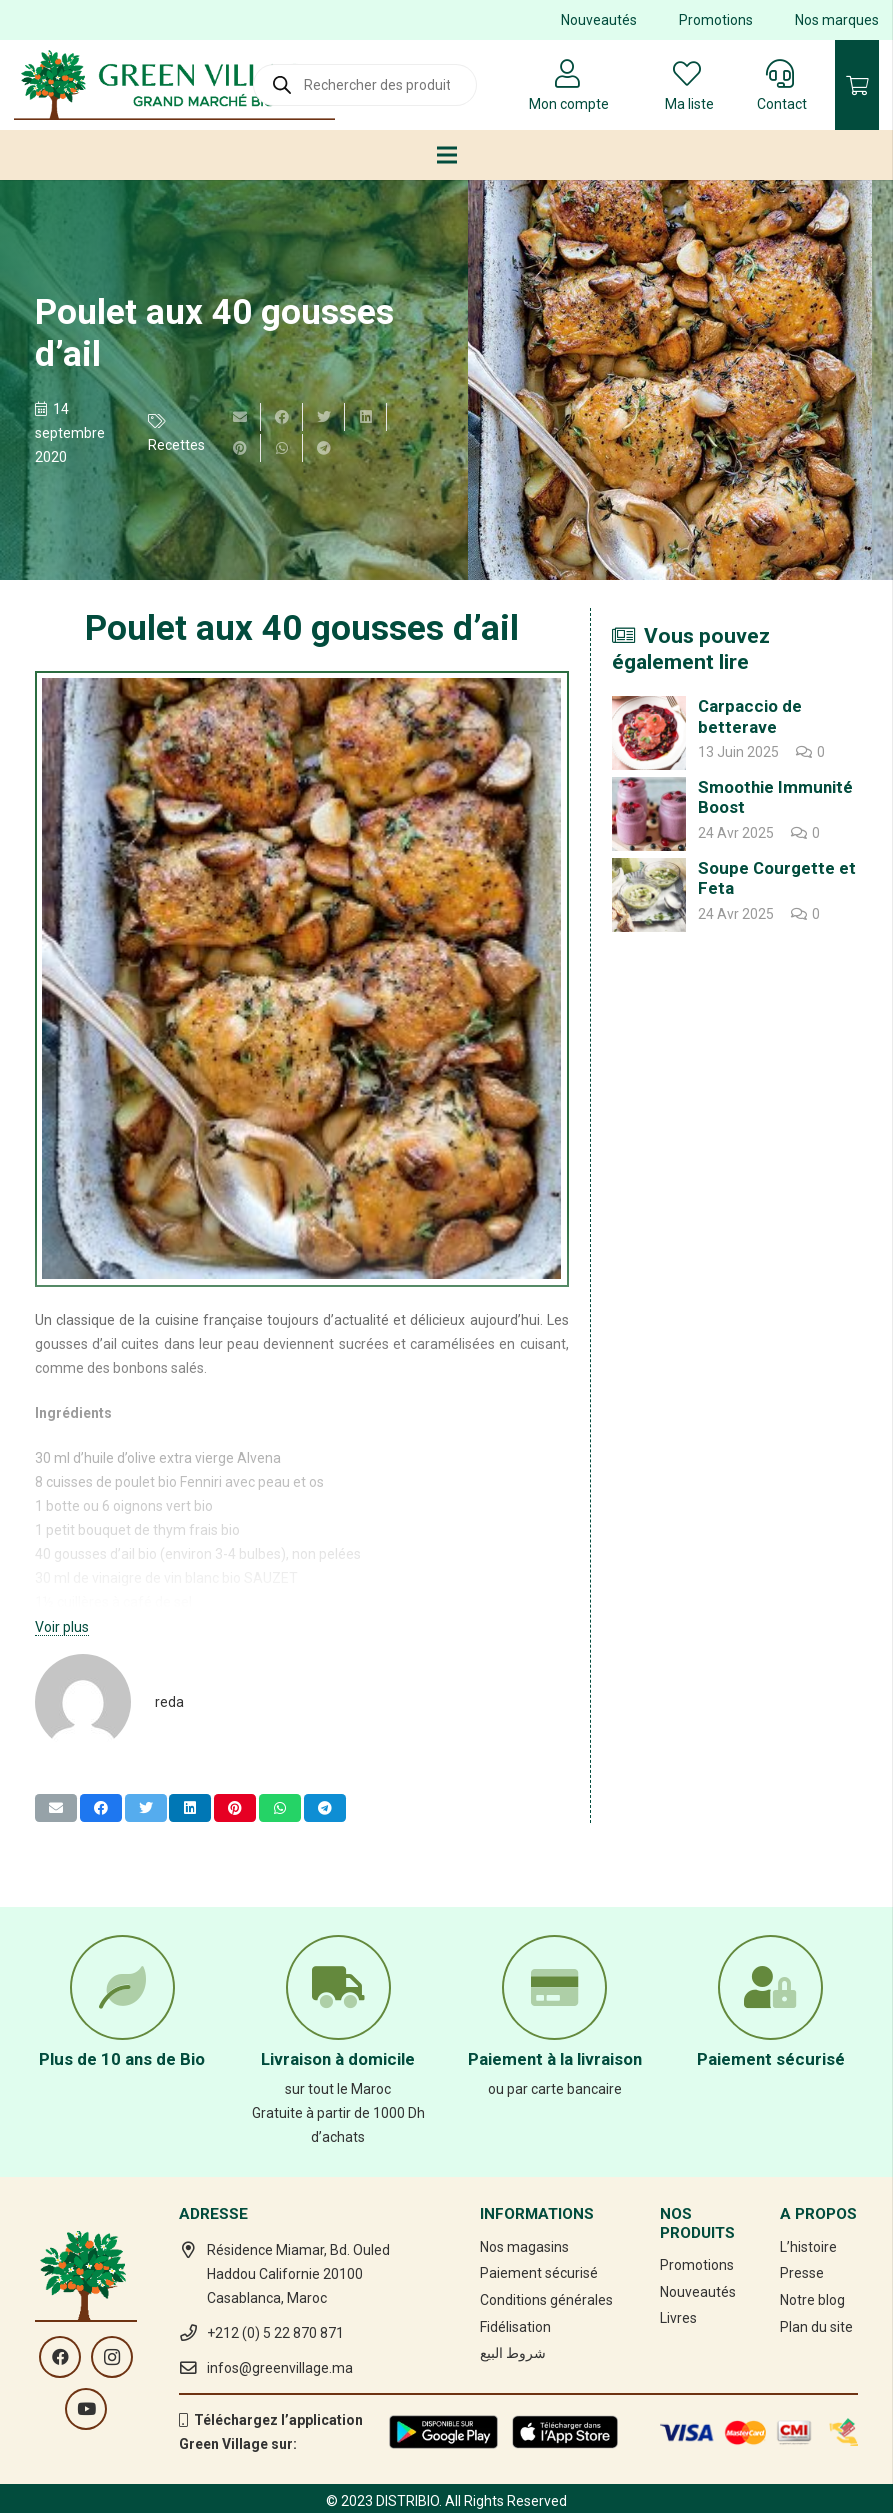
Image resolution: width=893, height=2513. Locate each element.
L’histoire (808, 2247)
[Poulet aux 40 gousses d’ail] (670, 380)
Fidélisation (515, 2327)
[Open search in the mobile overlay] (365, 85)
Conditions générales (546, 2300)
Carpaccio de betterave (750, 716)
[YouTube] (86, 2409)
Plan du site (816, 2327)
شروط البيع (513, 2353)
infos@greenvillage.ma (280, 2368)
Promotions (716, 20)
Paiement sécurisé (539, 2273)
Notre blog (812, 2300)
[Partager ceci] (282, 417)
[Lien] (174, 85)
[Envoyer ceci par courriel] (240, 417)
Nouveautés (599, 20)
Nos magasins (524, 2247)
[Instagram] (112, 2357)
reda (169, 1702)
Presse (802, 2273)
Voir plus (62, 1627)
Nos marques (837, 20)
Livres (678, 2318)
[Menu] (446, 155)
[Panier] (857, 85)
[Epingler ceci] (240, 448)
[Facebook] (60, 2357)
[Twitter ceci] (324, 417)
